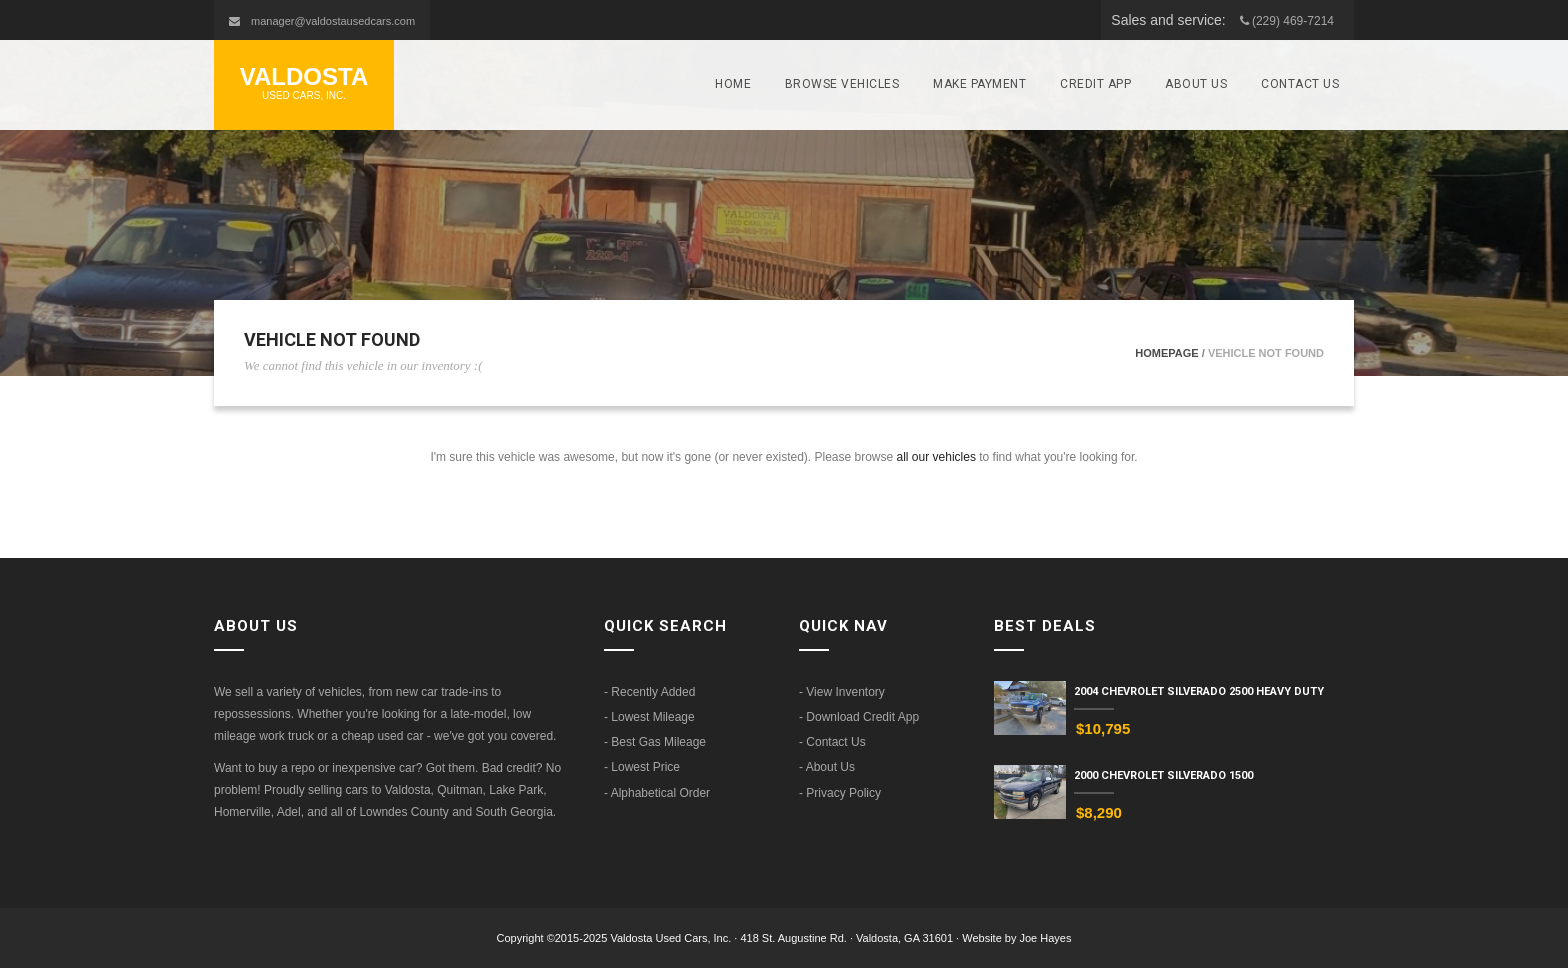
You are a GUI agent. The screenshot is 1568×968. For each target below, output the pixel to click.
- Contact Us (832, 742)
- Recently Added (649, 692)
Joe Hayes (1046, 938)
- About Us (827, 767)
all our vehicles (936, 457)
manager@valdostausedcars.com (333, 21)
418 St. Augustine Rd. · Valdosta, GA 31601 (848, 938)
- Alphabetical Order (657, 793)
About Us (1196, 84)
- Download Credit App (859, 717)
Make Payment (979, 84)
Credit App (1095, 84)
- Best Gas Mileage (655, 742)
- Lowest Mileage (649, 717)
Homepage (1166, 353)
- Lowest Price (642, 767)
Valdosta (304, 83)
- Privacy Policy (840, 793)
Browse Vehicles (842, 84)
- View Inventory (842, 692)
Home (733, 84)
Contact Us (1300, 84)
